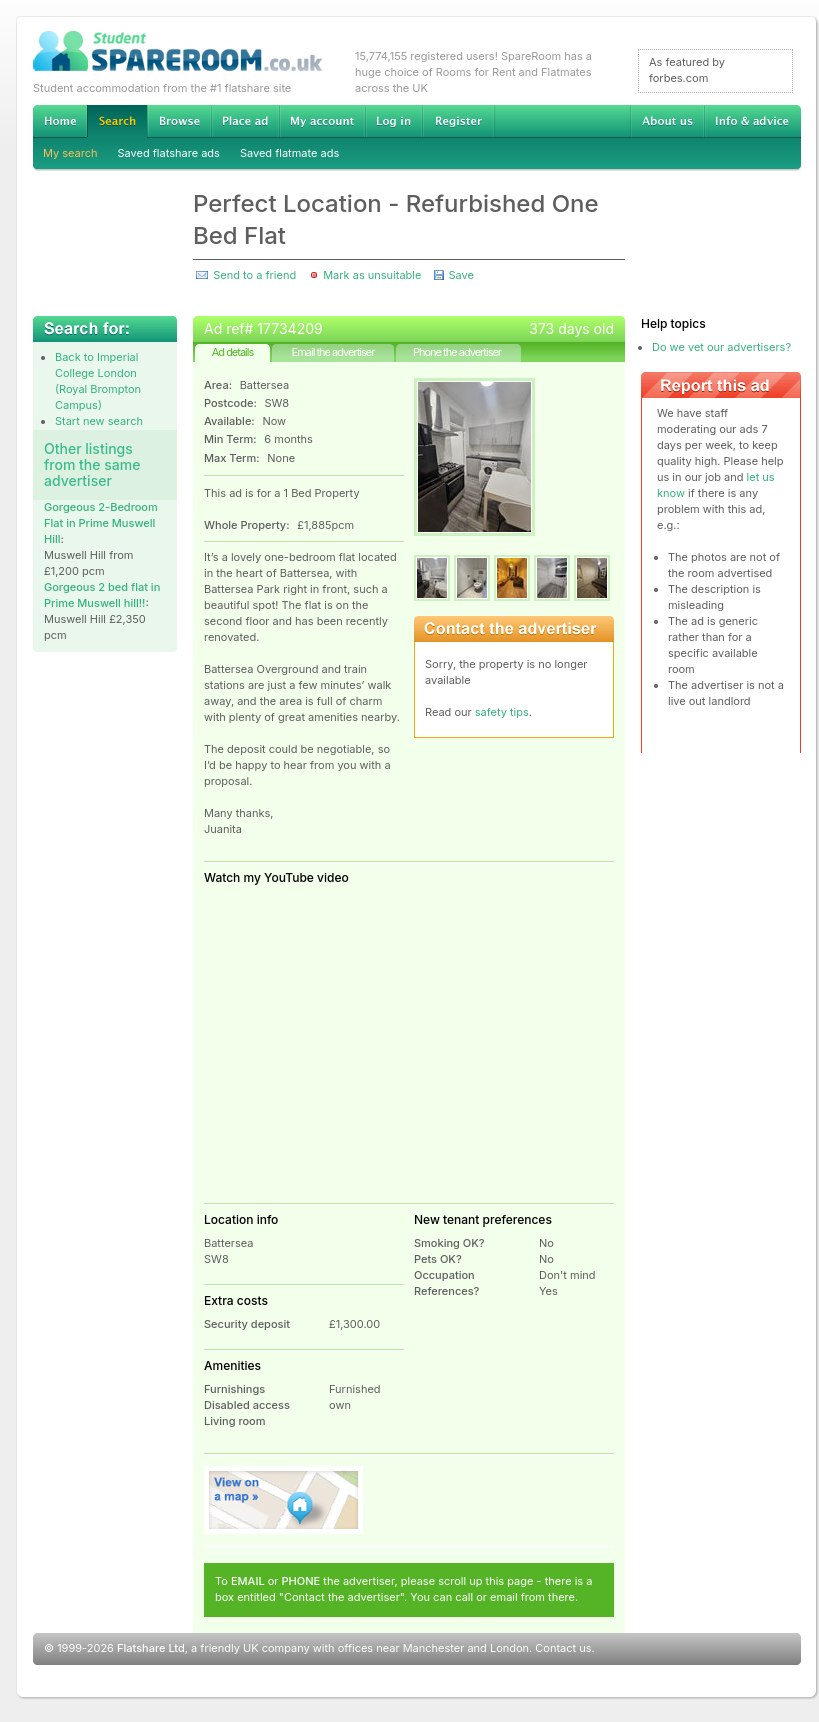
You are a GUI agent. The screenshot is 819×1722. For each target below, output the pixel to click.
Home (60, 121)
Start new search (99, 421)
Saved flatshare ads (169, 153)
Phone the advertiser (457, 352)
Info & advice (752, 121)
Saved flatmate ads (289, 153)
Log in (393, 121)
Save (460, 275)
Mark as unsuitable (372, 275)
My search (70, 153)
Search (117, 121)
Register (458, 121)
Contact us (563, 1648)
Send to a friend (254, 275)
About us (667, 121)
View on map (284, 1500)
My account (322, 121)
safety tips (502, 712)
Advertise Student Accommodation (245, 121)
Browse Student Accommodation (179, 121)
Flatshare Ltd (151, 1648)
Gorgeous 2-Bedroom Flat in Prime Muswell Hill (101, 523)
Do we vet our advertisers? (721, 347)
